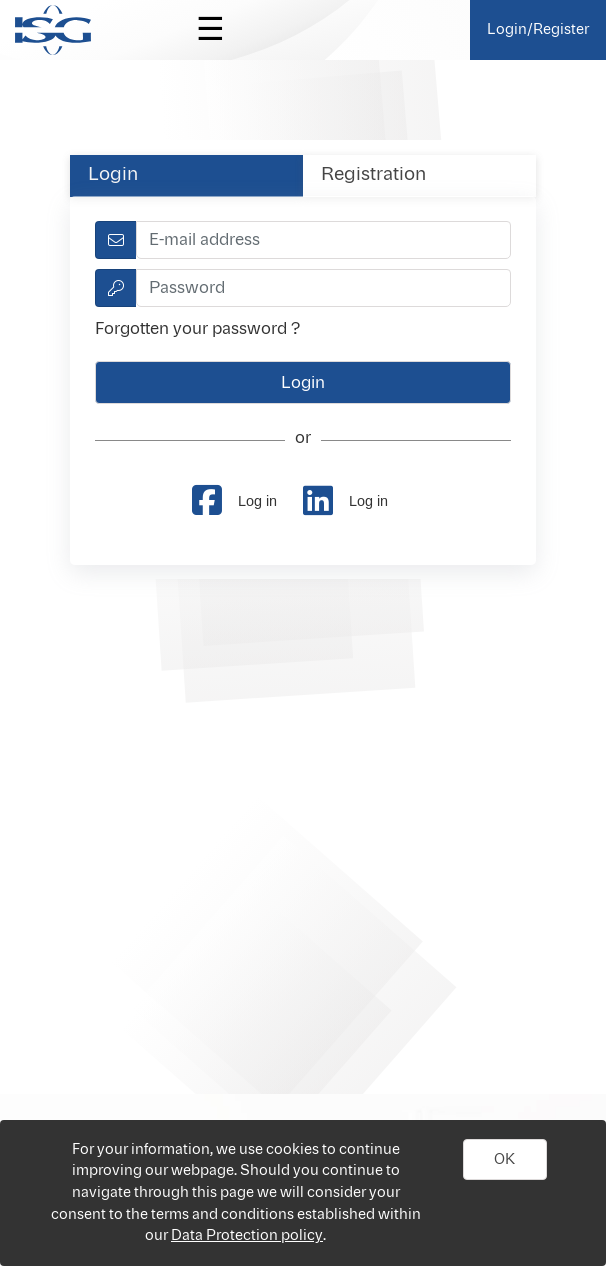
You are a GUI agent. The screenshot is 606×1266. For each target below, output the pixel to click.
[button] (505, 1160)
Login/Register (538, 29)
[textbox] (323, 240)
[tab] (186, 175)
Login (113, 175)
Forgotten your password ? (197, 329)
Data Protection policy (247, 1235)
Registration (373, 175)
